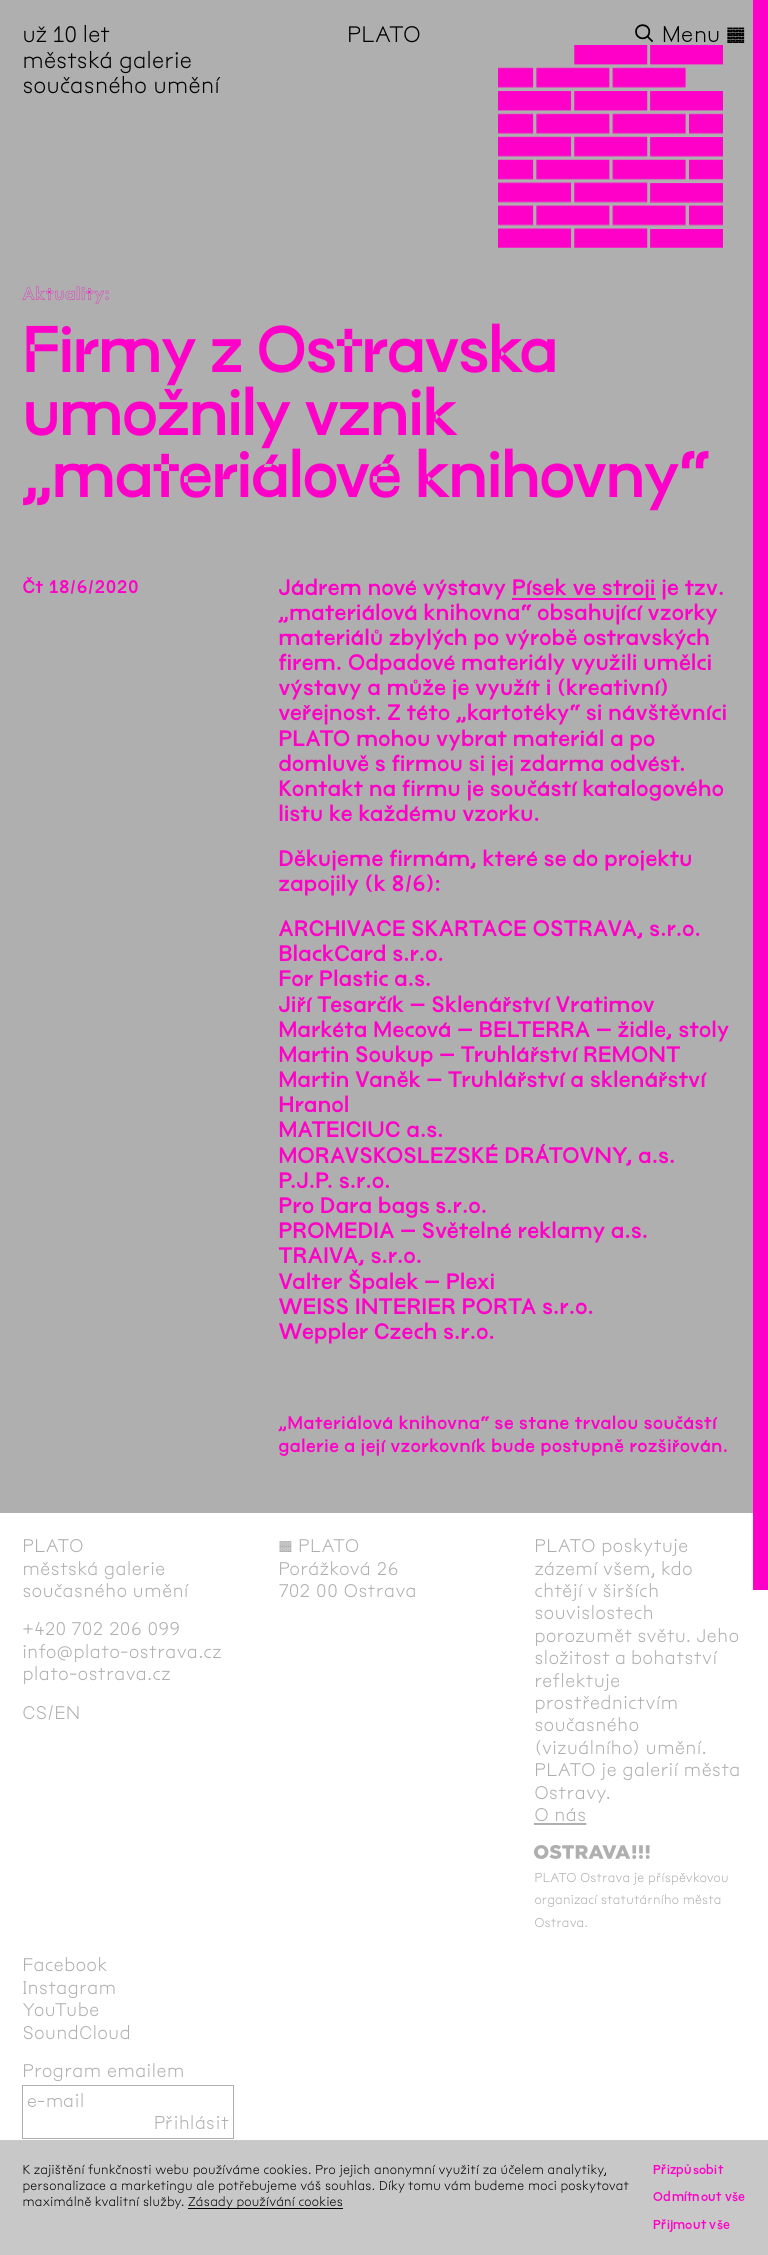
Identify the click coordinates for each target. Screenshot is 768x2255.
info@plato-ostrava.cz (122, 1652)
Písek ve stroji (584, 588)
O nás (560, 1815)
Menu (704, 34)
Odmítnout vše (699, 2196)
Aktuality (63, 294)
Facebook (65, 1965)
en (67, 1713)
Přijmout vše (691, 2224)
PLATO (384, 34)
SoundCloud (76, 2033)
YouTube (60, 2010)
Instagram (69, 1988)
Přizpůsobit (688, 2169)
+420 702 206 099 (101, 1629)
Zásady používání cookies (265, 2201)
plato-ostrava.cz (96, 1674)
